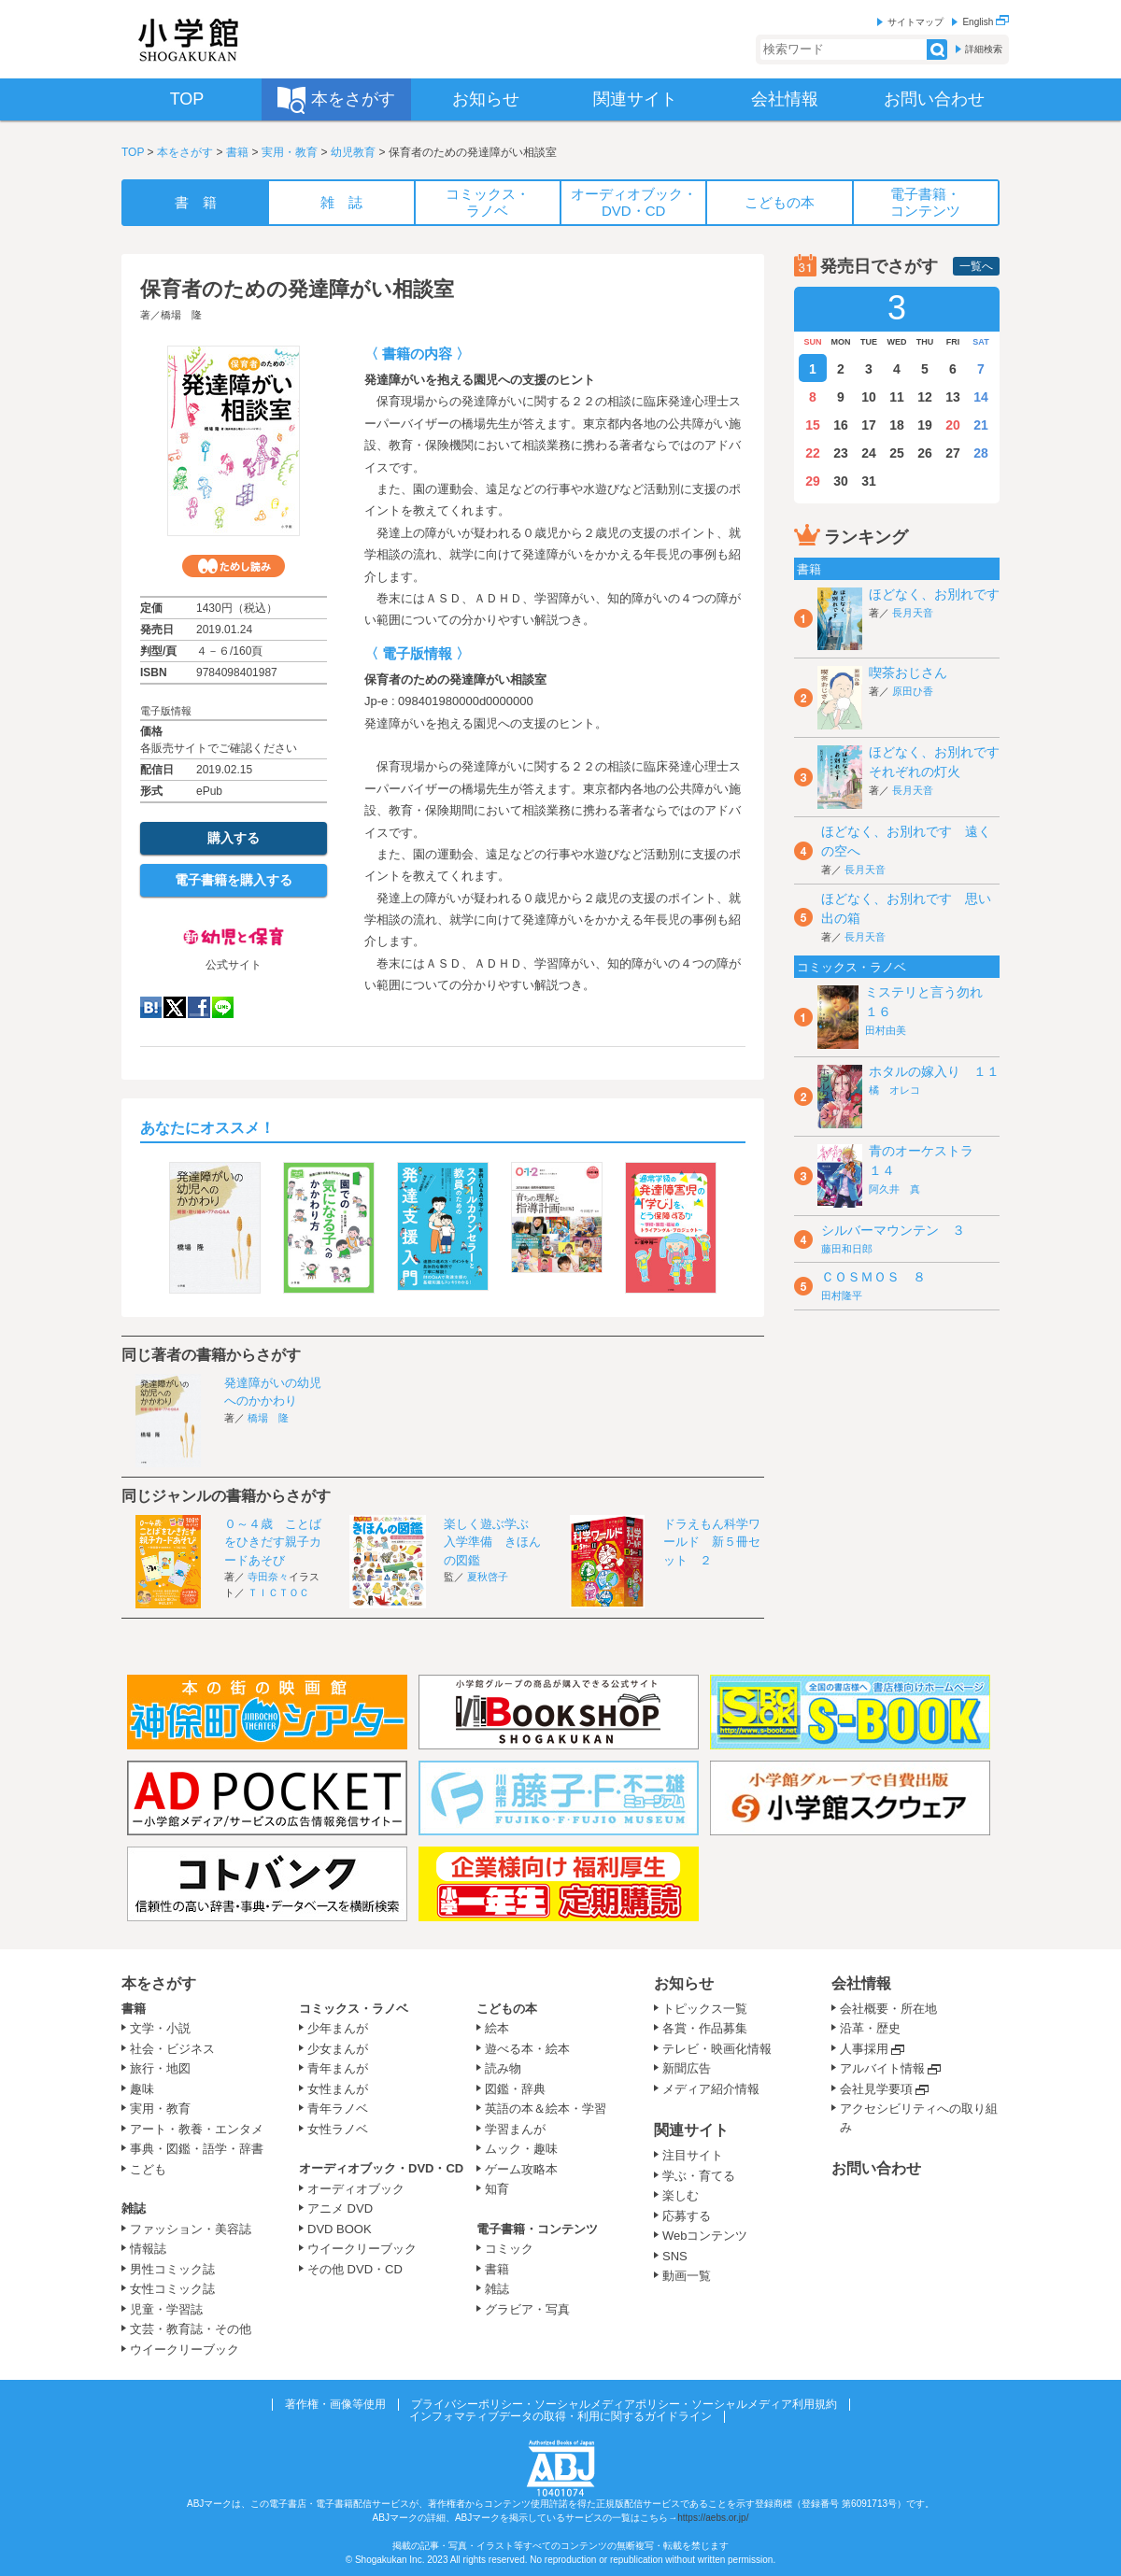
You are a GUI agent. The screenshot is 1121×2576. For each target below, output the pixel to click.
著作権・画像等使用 (335, 2404)
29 (812, 481)
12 (924, 396)
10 (868, 396)
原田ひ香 (912, 691)
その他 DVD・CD (355, 2269)
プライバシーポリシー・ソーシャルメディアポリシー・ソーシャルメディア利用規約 (624, 2404)
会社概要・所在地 (888, 2009)
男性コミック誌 (172, 2269)
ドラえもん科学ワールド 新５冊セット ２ (711, 1542)
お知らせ (684, 1983)
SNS (675, 2256)
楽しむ (680, 2195)
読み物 (503, 2068)
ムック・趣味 (521, 2149)
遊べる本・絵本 (527, 2049)
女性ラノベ (337, 2129)
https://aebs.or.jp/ (712, 2517)
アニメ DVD (340, 2208)
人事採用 (864, 2049)
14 (980, 396)
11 (896, 396)
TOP (132, 152)
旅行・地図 (160, 2068)
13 (952, 396)
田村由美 (885, 1030)
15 (812, 425)
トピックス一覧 (704, 2009)
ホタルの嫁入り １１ (934, 1071)
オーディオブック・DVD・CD (381, 2168)
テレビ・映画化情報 (717, 2049)
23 (840, 453)
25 (896, 453)
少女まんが (337, 2049)
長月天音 (912, 612)
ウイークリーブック (184, 2349)
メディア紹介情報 (710, 2089)
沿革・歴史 (870, 2028)
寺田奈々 (268, 1576)
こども (148, 2169)
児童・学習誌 (166, 2309)
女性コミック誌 (172, 2289)
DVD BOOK (339, 2229)
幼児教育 (353, 152)
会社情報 (861, 1983)
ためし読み (233, 566)
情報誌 (148, 2249)
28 (980, 453)
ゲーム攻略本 (521, 2169)
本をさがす (185, 152)
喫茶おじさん (908, 672)
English (985, 22)
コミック (509, 2249)
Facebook (199, 1007)
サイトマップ (915, 22)
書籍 (237, 152)
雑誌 (133, 2208)
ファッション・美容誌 (190, 2229)
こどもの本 (506, 2009)
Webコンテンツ (705, 2236)
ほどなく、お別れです (934, 594)
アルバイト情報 (882, 2068)
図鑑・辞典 (515, 2089)
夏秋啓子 (487, 1576)
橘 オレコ (894, 1090)
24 (868, 453)
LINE (223, 1007)
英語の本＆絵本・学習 (545, 2109)
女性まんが (337, 2089)
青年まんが (337, 2068)
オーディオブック (355, 2189)
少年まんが (337, 2028)
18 (896, 425)
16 (840, 425)
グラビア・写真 (527, 2309)
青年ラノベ (337, 2109)
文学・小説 (160, 2028)
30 (840, 481)
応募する (686, 2216)
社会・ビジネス (172, 2049)
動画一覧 (686, 2276)
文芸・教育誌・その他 (190, 2329)
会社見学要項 (876, 2089)
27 (952, 453)
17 (868, 425)
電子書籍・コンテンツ (537, 2229)
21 (980, 425)
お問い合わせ (876, 2168)
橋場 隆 (181, 314)
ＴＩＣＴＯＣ (278, 1592)
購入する (233, 837)
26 (924, 453)
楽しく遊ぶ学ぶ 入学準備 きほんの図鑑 (492, 1542)
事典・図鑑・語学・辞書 (196, 2149)
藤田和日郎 (847, 1248)
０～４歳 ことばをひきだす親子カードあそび (272, 1542)
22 (812, 453)
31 (868, 481)
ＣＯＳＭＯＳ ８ (873, 1276)
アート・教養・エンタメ (196, 2129)
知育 (497, 2189)
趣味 (142, 2089)
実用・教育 (290, 152)
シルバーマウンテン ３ (893, 1230)
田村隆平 (841, 1295)
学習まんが (521, 2129)
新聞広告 (686, 2068)
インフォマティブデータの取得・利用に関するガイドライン (560, 2416)
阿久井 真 (894, 1189)
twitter (174, 1007)
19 (924, 425)
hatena (151, 1007)
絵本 (497, 2028)
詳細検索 (983, 49)
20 (952, 425)
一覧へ (976, 266)
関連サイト (691, 2130)
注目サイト (692, 2155)
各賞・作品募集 (704, 2028)
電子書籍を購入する (233, 879)
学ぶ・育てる (698, 2176)
